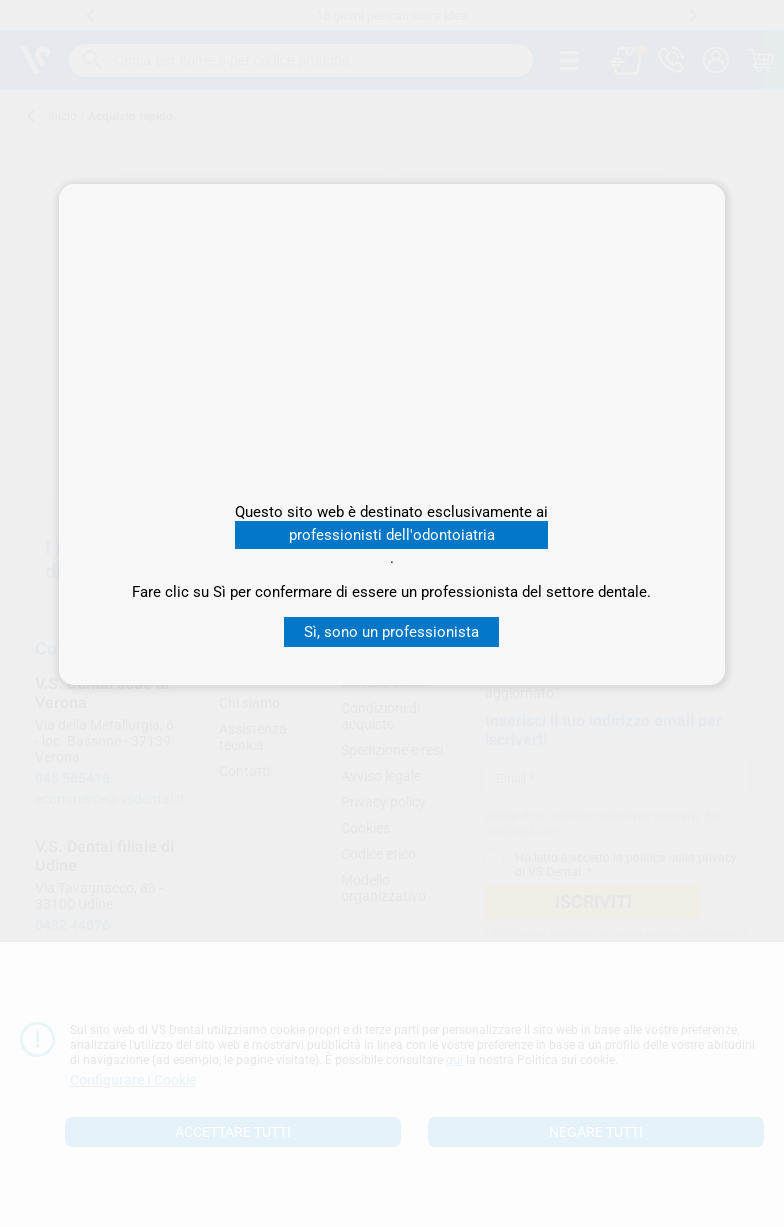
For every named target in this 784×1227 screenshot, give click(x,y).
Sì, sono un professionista (391, 632)
